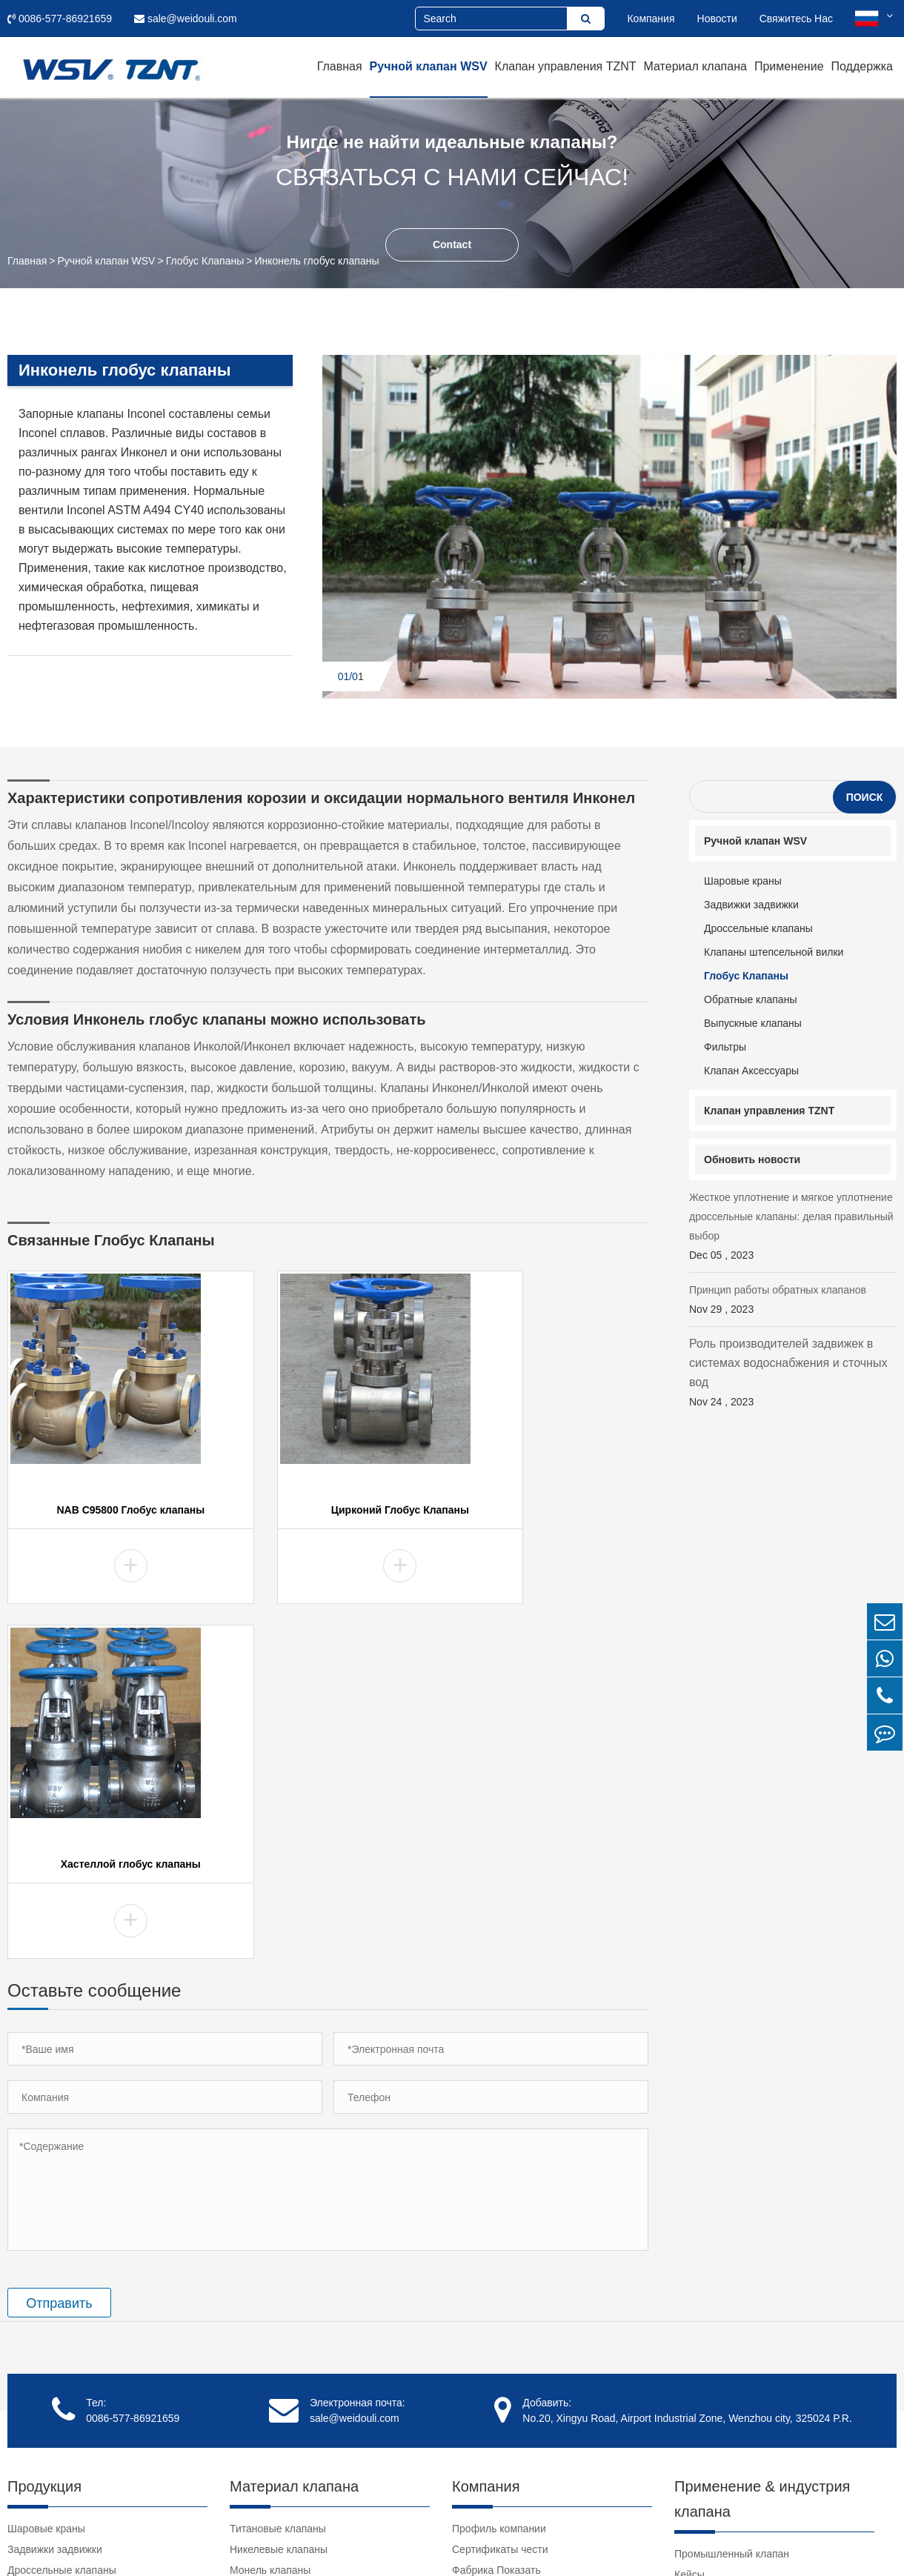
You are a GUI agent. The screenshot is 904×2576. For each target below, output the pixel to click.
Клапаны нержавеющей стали (302, 2389)
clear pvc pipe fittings (722, 2417)
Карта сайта (705, 2543)
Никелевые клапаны (279, 2203)
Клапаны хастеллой (277, 2244)
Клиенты (472, 2286)
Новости (717, 18)
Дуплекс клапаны (271, 2286)
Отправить (59, 1956)
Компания (650, 18)
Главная (339, 66)
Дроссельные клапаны (758, 928)
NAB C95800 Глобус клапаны (106, 1513)
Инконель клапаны (275, 2265)
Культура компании (498, 2244)
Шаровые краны (743, 881)
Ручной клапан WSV (429, 66)
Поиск (864, 797)
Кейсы (689, 2228)
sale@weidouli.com (185, 18)
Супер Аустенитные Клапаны (300, 2348)
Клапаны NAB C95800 (283, 2368)
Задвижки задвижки (751, 905)
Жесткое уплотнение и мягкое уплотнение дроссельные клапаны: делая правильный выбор (793, 1228)
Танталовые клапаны (281, 2327)
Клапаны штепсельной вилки (773, 952)
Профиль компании (499, 2182)
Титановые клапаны (278, 2182)
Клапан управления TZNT (566, 66)
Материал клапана (695, 66)
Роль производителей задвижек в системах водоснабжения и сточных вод (793, 1374)
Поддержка (862, 66)
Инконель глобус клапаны (316, 261)
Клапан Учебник (713, 2334)
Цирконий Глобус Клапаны (327, 1513)
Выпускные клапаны (753, 1023)
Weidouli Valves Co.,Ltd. (154, 2543)
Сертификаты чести (500, 2203)
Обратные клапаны (750, 999)
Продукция (44, 2139)
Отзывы (471, 2306)
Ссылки (692, 2397)
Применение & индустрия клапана (762, 2152)
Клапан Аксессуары (751, 1070)
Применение (789, 66)
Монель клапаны (270, 2223)
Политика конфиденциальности (820, 2543)
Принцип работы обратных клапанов (793, 1301)
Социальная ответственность (523, 2265)
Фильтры (725, 1047)
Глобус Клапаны (205, 261)
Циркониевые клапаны (284, 2306)
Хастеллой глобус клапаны (550, 1513)
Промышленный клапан (731, 2207)
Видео (689, 2314)
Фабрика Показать (496, 2223)
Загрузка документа (722, 2355)
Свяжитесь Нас (796, 18)
